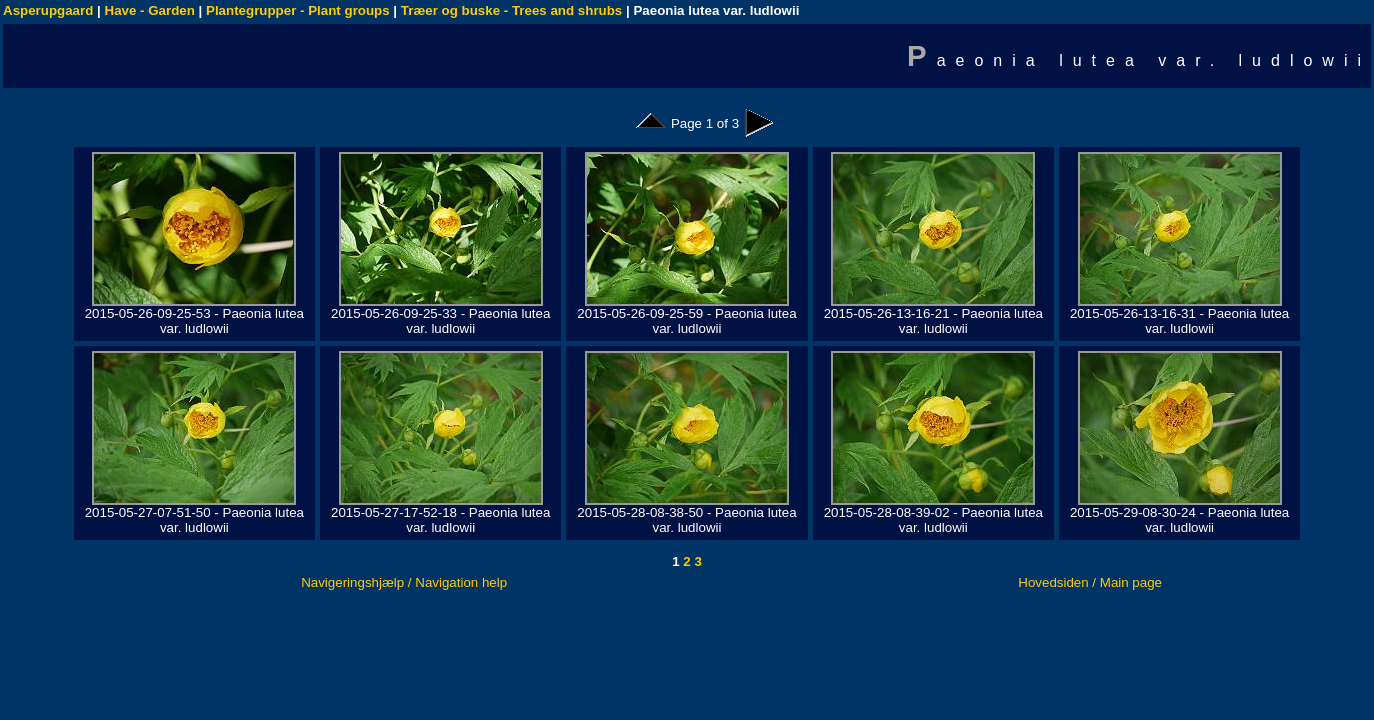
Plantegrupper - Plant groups (298, 10)
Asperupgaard (48, 10)
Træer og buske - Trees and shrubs (511, 10)
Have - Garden (150, 10)
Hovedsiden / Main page (1090, 582)
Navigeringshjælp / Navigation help (404, 582)
